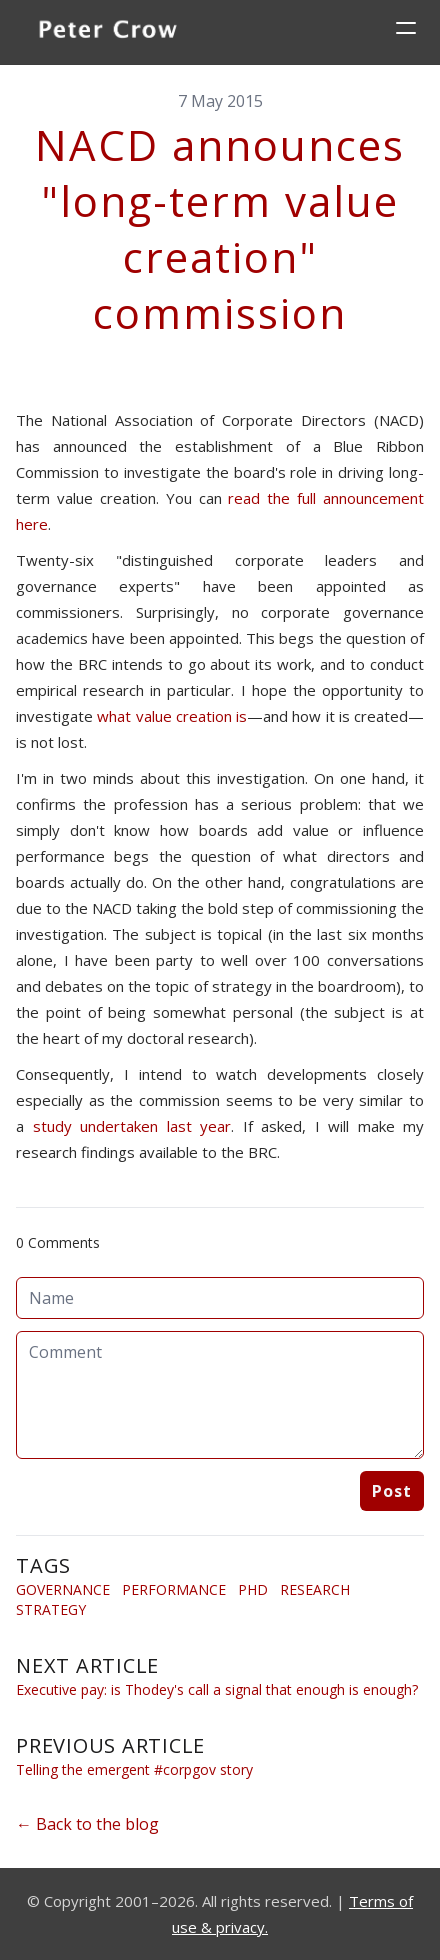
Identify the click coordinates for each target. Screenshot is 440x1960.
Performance (174, 1589)
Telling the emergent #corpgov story (134, 1769)
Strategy (51, 1609)
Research (315, 1589)
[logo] (108, 32)
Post (392, 1491)
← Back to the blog (87, 1824)
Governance (63, 1589)
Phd (253, 1589)
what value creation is (172, 716)
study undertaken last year (132, 1126)
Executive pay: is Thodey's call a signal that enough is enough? (217, 1689)
